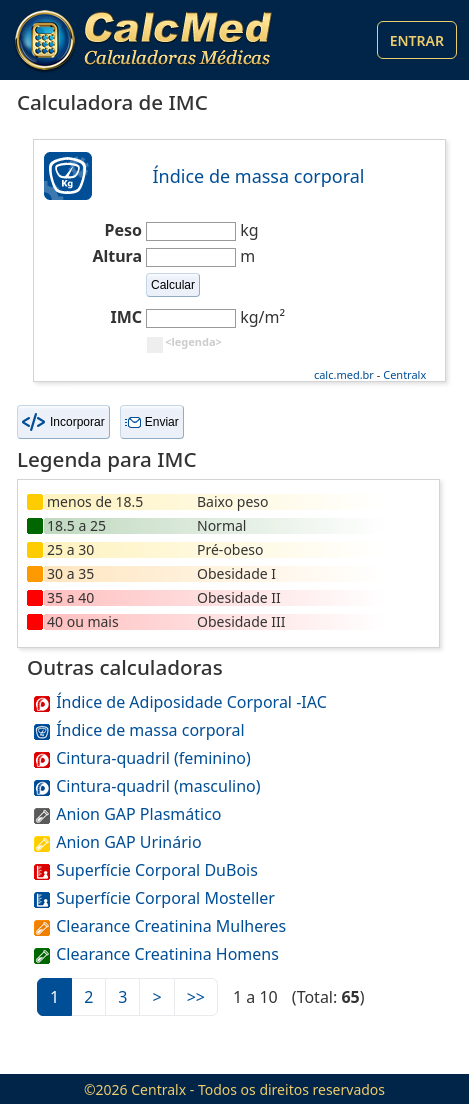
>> (196, 997)
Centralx (404, 374)
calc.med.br (344, 374)
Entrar (417, 40)
